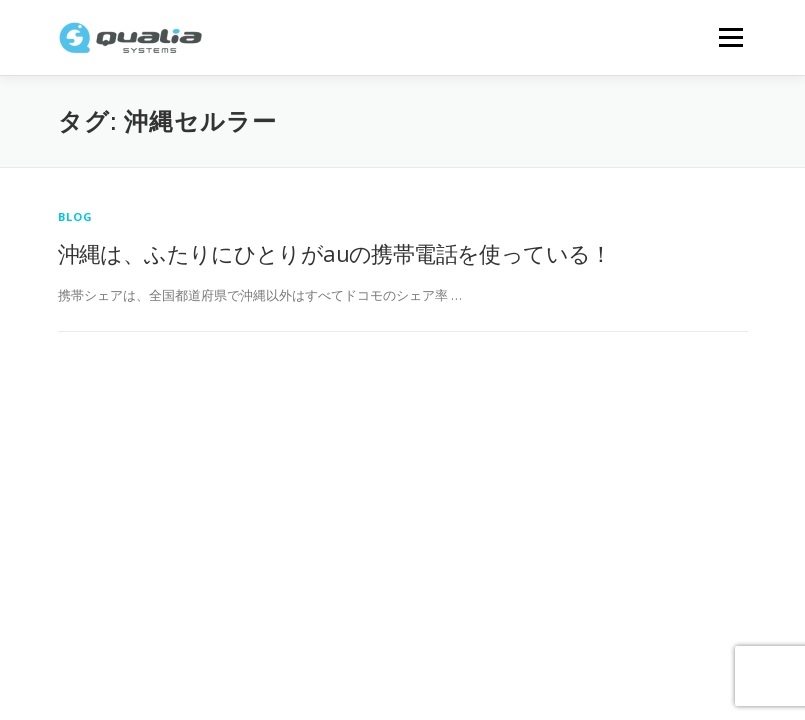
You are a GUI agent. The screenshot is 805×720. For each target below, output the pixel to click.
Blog (76, 216)
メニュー (730, 37)
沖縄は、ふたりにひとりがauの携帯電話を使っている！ (335, 253)
